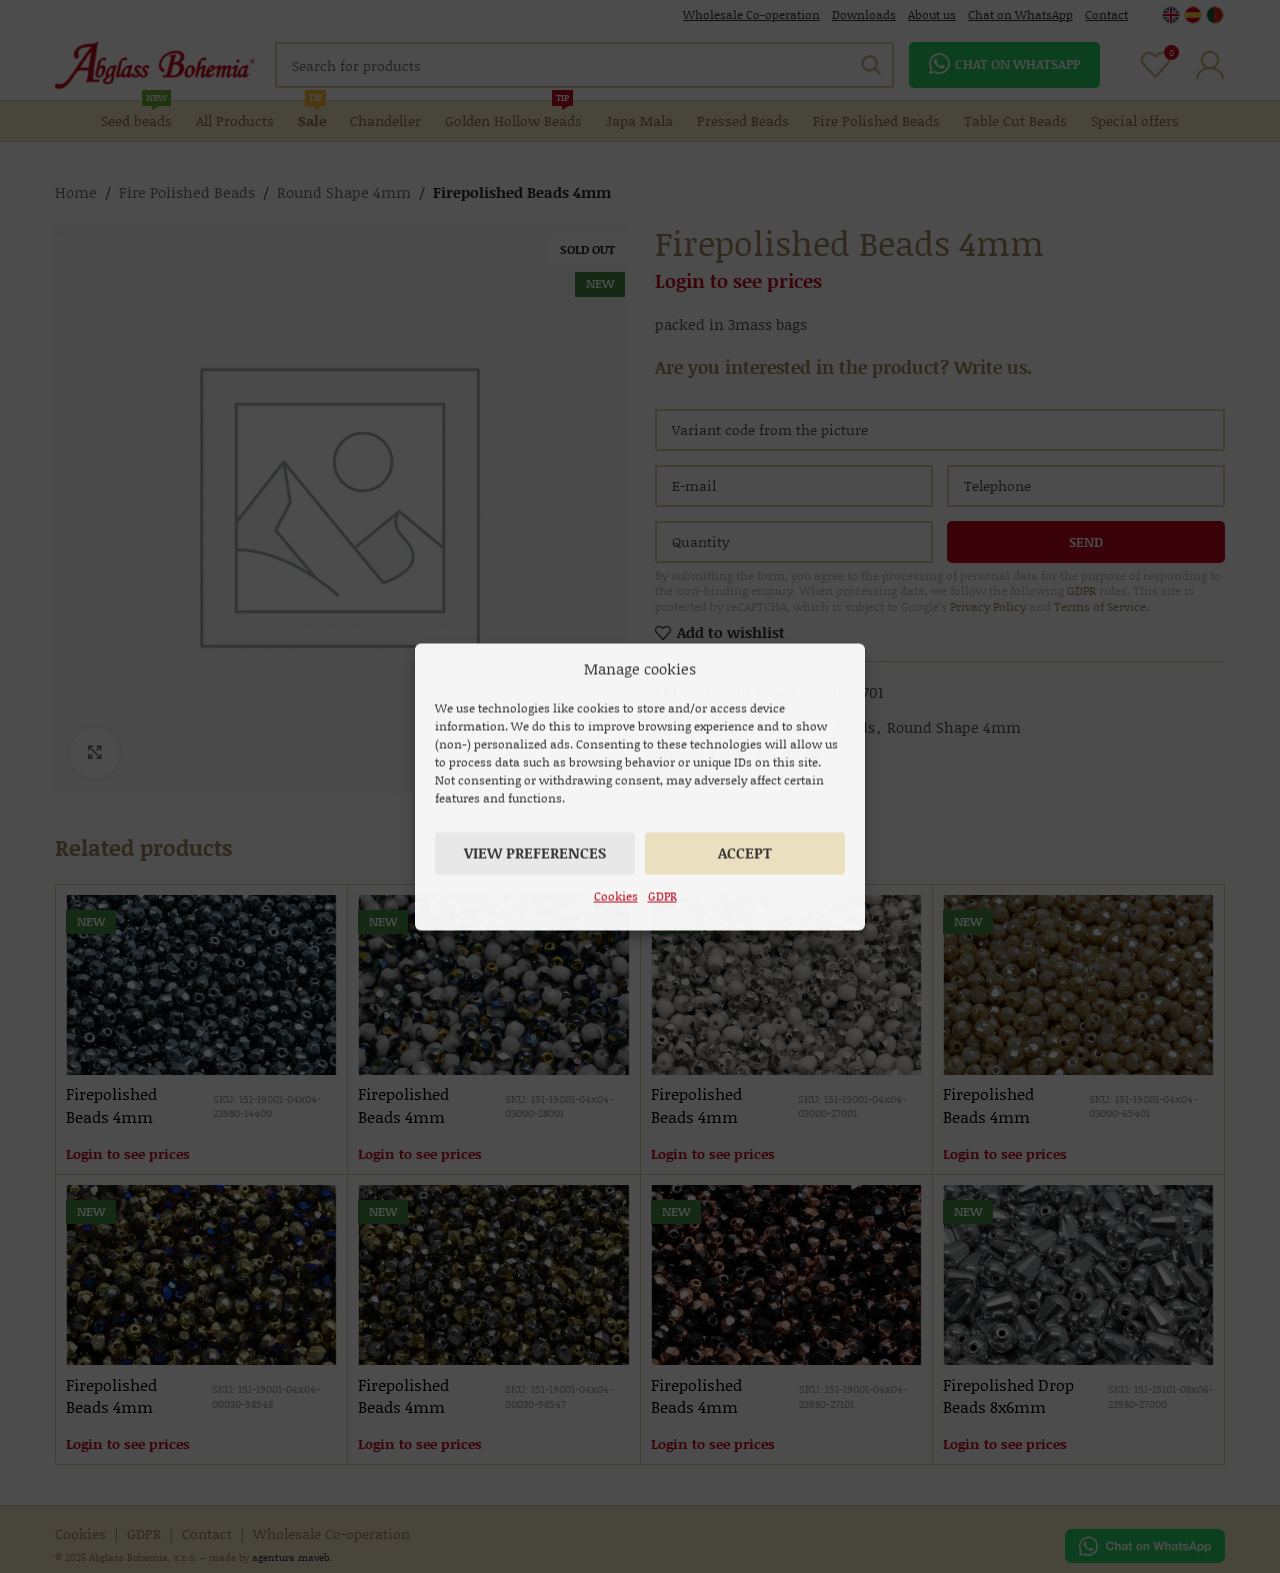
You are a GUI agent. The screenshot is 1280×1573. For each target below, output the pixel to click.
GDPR (662, 895)
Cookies (616, 895)
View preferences (535, 852)
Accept (745, 852)
